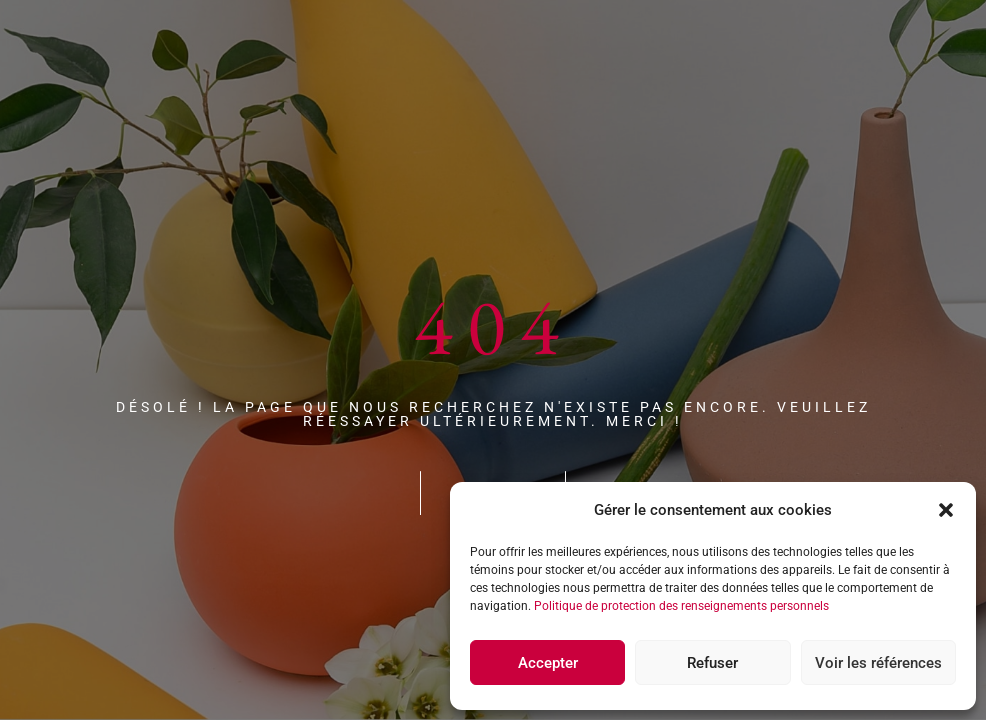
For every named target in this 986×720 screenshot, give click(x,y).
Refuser (712, 663)
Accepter (548, 663)
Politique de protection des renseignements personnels (681, 606)
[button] (946, 510)
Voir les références (878, 663)
